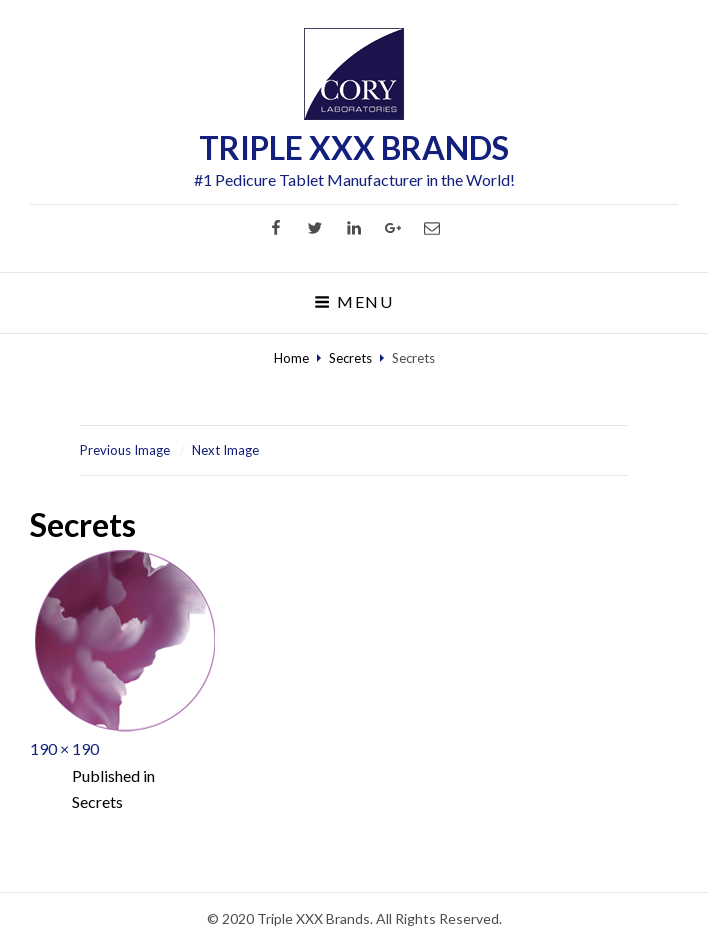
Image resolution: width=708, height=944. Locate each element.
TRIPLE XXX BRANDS (354, 147)
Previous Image (125, 450)
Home (291, 358)
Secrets (350, 358)
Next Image (225, 450)
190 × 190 (64, 748)
